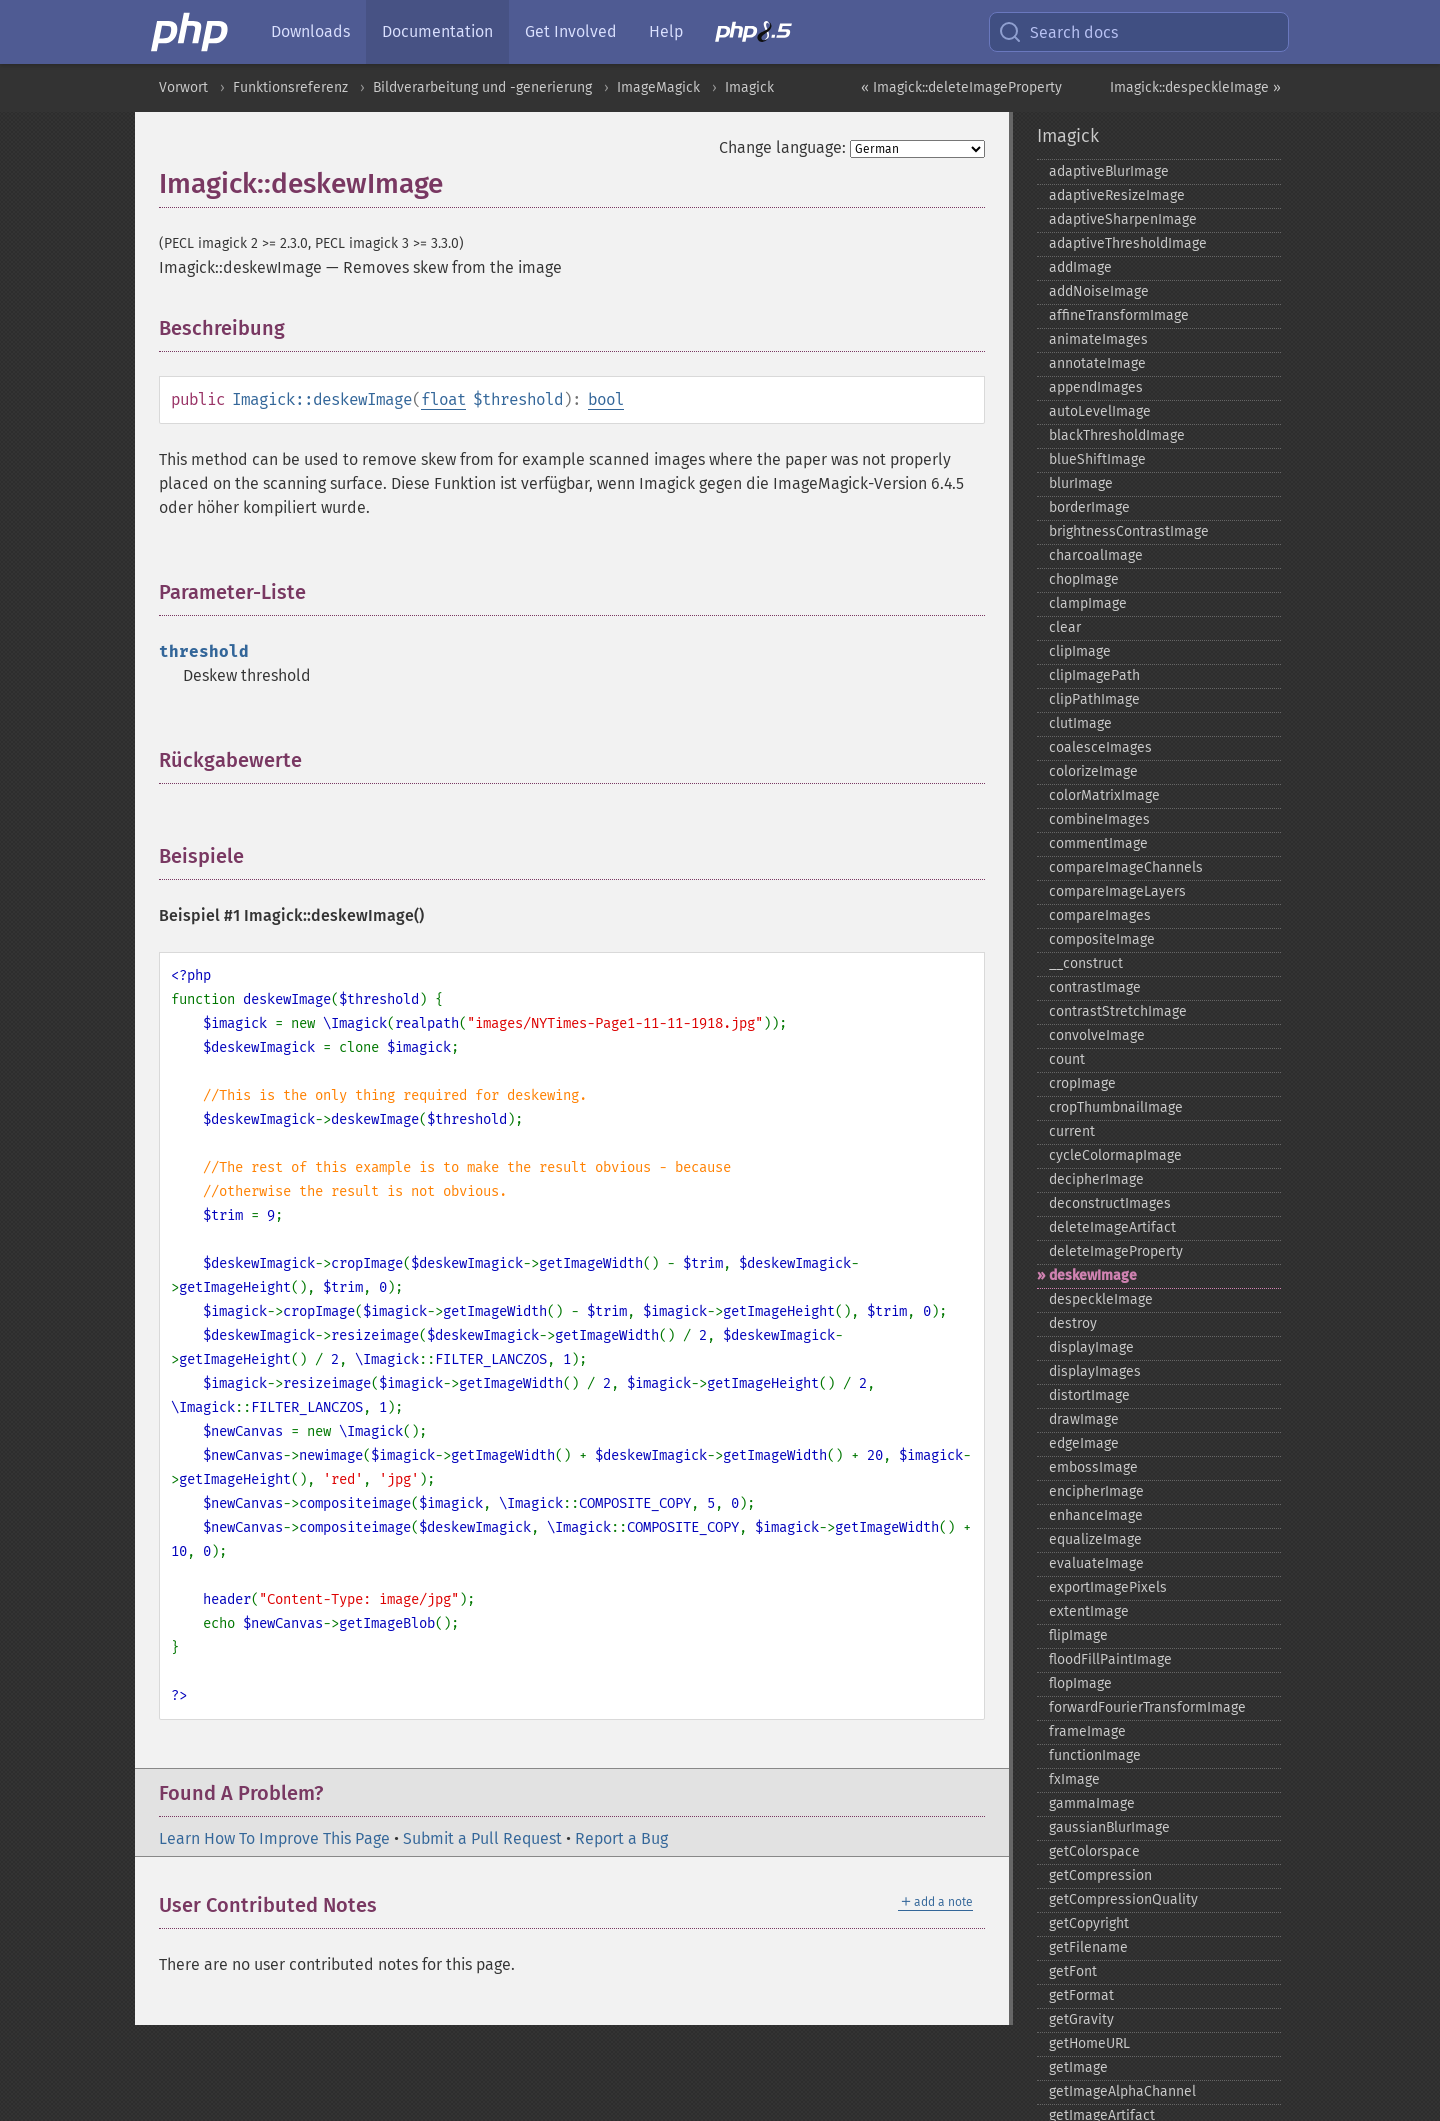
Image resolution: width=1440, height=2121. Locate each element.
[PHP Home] (191, 32)
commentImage (1098, 843)
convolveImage (1097, 1035)
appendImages (1096, 387)
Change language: (782, 147)
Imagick (749, 87)
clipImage (1080, 651)
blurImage (1081, 483)
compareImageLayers (1117, 891)
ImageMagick (658, 87)
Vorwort (183, 87)
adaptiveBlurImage (1109, 171)
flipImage (1078, 1635)
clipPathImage (1094, 699)
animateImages (1098, 339)
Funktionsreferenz (290, 87)
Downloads (310, 31)
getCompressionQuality (1123, 1899)
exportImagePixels (1108, 1587)
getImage (1078, 2067)
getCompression (1100, 1875)
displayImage (1091, 1347)
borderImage (1089, 507)
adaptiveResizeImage (1117, 195)
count (1067, 1059)
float (443, 399)
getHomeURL (1089, 2043)
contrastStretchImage (1118, 1011)
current (1072, 1131)
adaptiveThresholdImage (1128, 243)
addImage (1080, 267)
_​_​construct (1086, 963)
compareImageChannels (1126, 867)
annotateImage (1097, 363)
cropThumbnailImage (1116, 1107)
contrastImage (1095, 987)
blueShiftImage (1097, 459)
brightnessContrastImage (1129, 531)
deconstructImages (1110, 1203)
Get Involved (571, 31)
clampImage (1088, 603)
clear (1065, 627)
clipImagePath (1094, 675)
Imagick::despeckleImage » (1195, 87)
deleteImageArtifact (1112, 1227)
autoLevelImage (1100, 411)
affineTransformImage (1119, 315)
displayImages (1095, 1371)
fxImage (1074, 1779)
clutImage (1080, 723)
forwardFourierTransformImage (1147, 1707)
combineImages (1099, 819)
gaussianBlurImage (1109, 1827)
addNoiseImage (1099, 291)
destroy (1073, 1323)
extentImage (1089, 1611)
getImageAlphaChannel (1122, 2091)
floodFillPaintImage (1110, 1659)
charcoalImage (1096, 555)
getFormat (1081, 1995)
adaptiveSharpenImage (1123, 219)
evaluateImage (1096, 1563)
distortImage (1089, 1395)
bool (606, 399)
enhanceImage (1096, 1515)
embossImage (1093, 1467)
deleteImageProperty (1116, 1251)
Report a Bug (621, 1838)
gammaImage (1092, 1803)
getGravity (1081, 2019)
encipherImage (1096, 1491)
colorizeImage (1093, 771)
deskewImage (1093, 1275)
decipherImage (1096, 1179)
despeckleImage (1101, 1299)
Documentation (437, 31)
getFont (1073, 1971)
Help (666, 31)
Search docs (1058, 32)
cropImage (1082, 1083)
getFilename (1088, 1947)
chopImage (1084, 579)
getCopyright (1089, 1923)
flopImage (1080, 1683)
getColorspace (1094, 1851)
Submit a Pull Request (482, 1838)
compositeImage (1102, 939)
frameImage (1087, 1731)
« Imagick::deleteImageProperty (961, 87)
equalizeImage (1095, 1539)
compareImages (1100, 915)
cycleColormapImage (1115, 1155)
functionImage (1095, 1755)
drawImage (1084, 1419)
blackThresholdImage (1117, 435)
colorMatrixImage (1104, 795)
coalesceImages (1100, 747)
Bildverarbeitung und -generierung (482, 87)
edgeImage (1084, 1443)
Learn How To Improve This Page (274, 1838)
